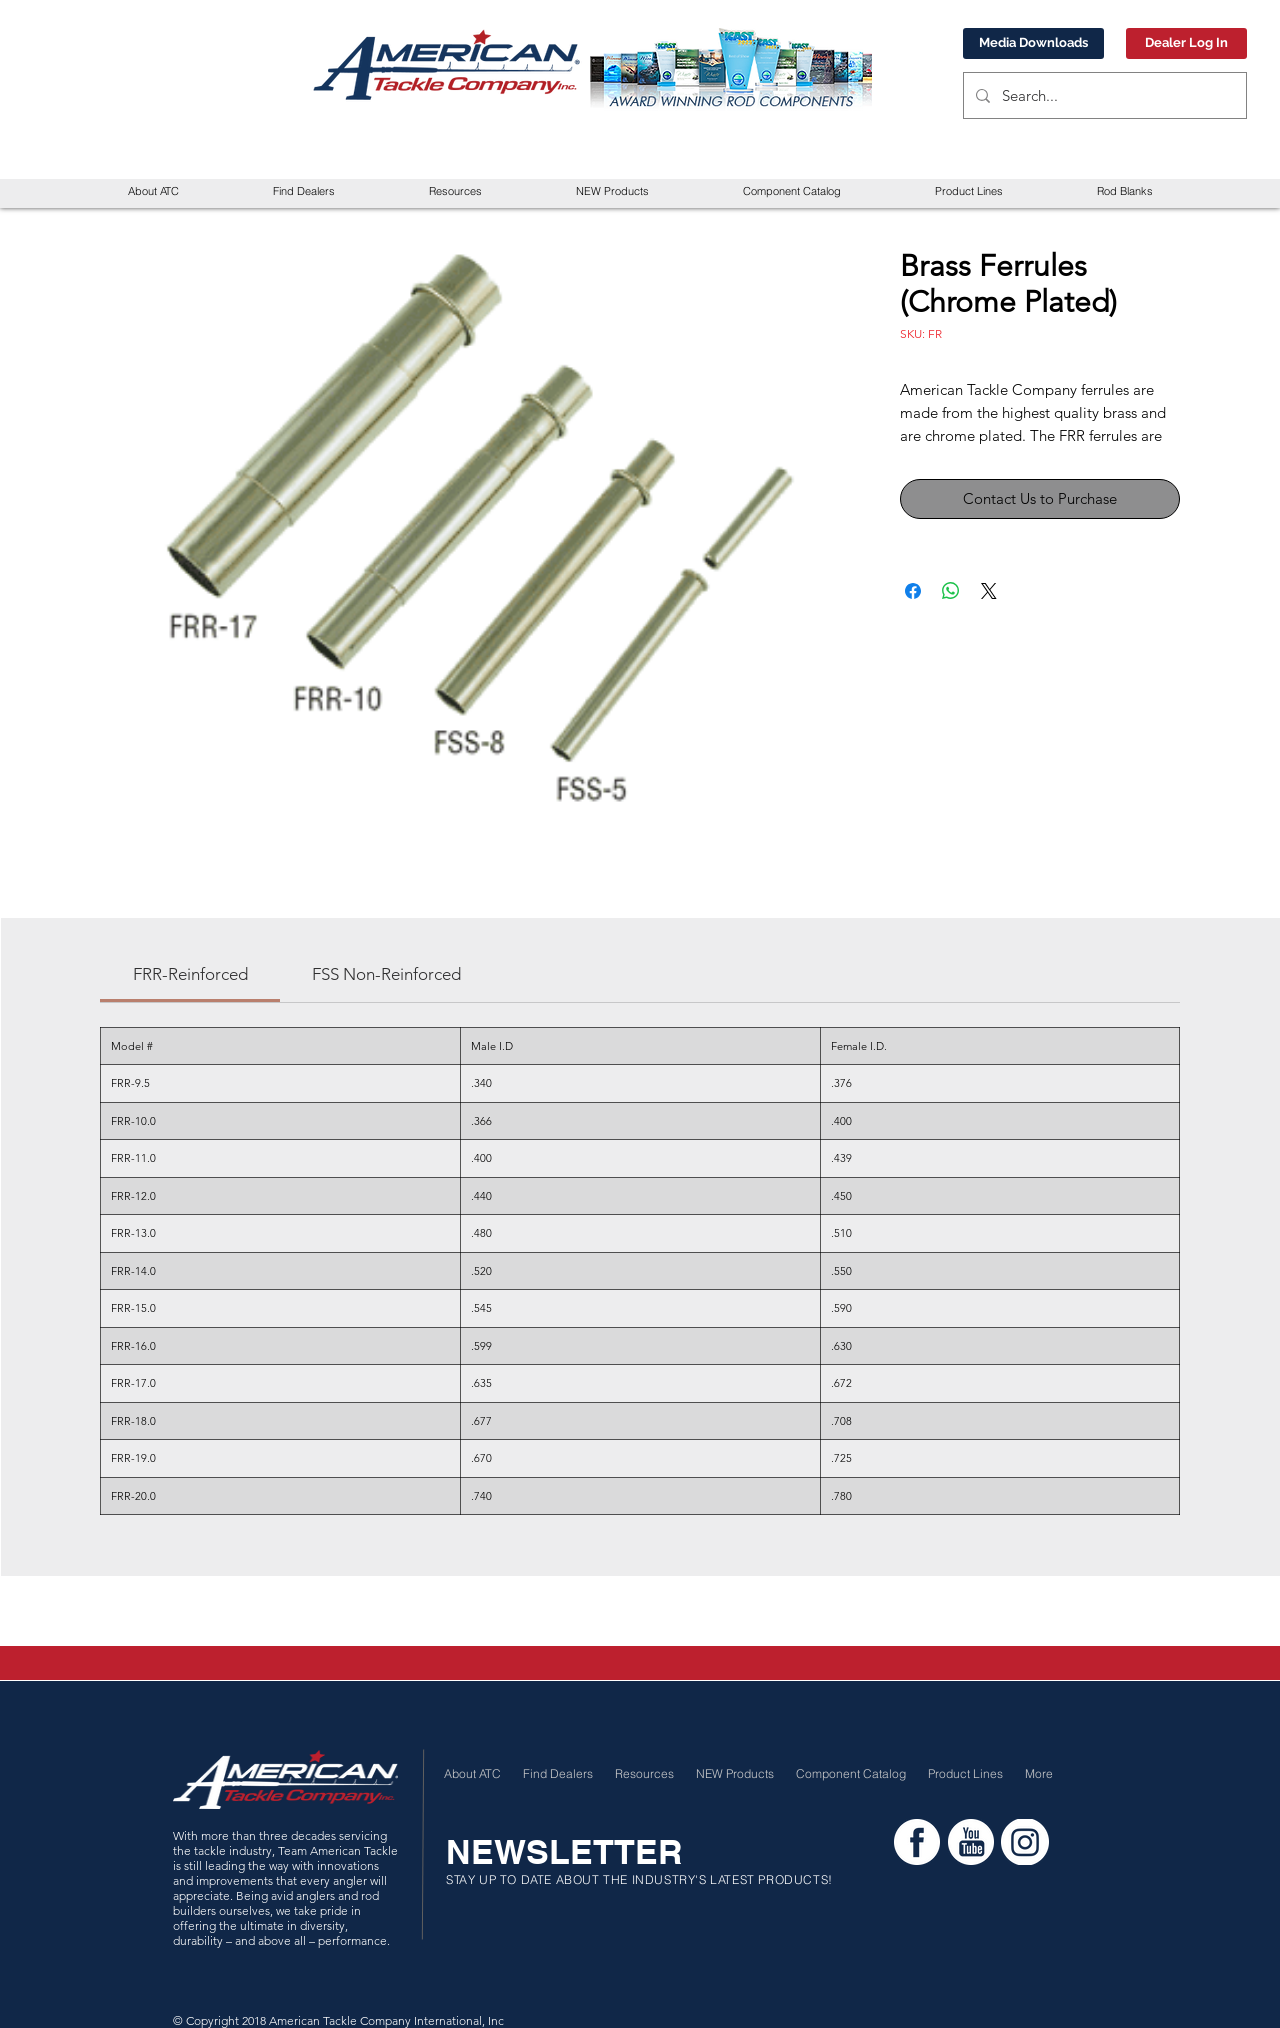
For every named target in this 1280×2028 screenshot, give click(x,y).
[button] (455, 191)
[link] (190, 974)
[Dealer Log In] (1186, 43)
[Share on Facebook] (913, 591)
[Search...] (1103, 95)
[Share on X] (989, 591)
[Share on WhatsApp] (951, 591)
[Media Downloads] (1033, 43)
